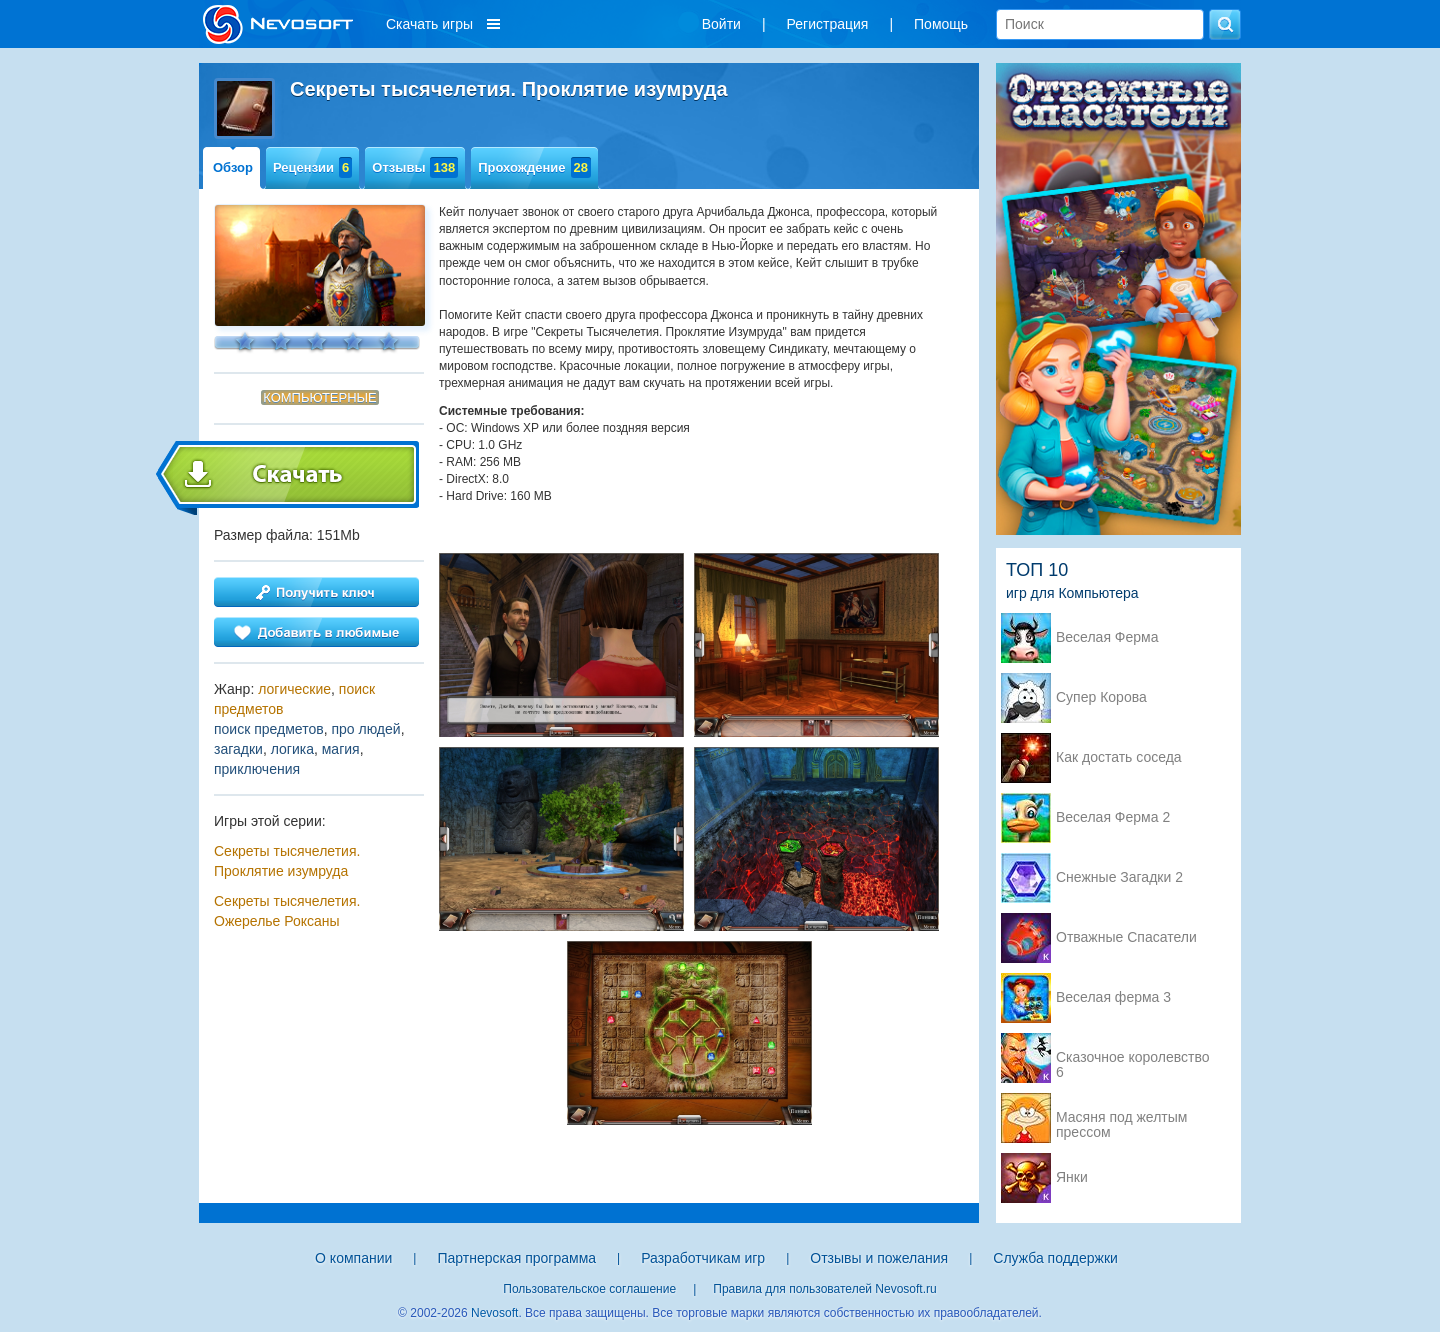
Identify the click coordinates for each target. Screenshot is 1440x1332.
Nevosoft (494, 1313)
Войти (721, 24)
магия (341, 749)
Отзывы (415, 167)
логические (294, 689)
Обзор (233, 167)
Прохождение (534, 167)
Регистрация (828, 24)
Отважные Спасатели (1126, 937)
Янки (1072, 1177)
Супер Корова (1101, 697)
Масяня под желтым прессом (1121, 1119)
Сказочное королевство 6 (1132, 1059)
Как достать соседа (1119, 757)
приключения (257, 769)
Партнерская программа (516, 1258)
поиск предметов (269, 729)
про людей (365, 729)
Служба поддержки (1055, 1258)
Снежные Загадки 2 (1119, 877)
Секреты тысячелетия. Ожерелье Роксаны (287, 911)
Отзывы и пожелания (879, 1258)
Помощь (941, 24)
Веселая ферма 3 (1113, 997)
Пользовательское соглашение (589, 1289)
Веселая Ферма (1107, 637)
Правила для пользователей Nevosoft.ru (824, 1289)
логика (292, 749)
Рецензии (312, 167)
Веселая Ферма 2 (1113, 817)
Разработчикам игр (703, 1258)
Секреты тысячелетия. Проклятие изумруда (287, 861)
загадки (238, 749)
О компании (353, 1258)
